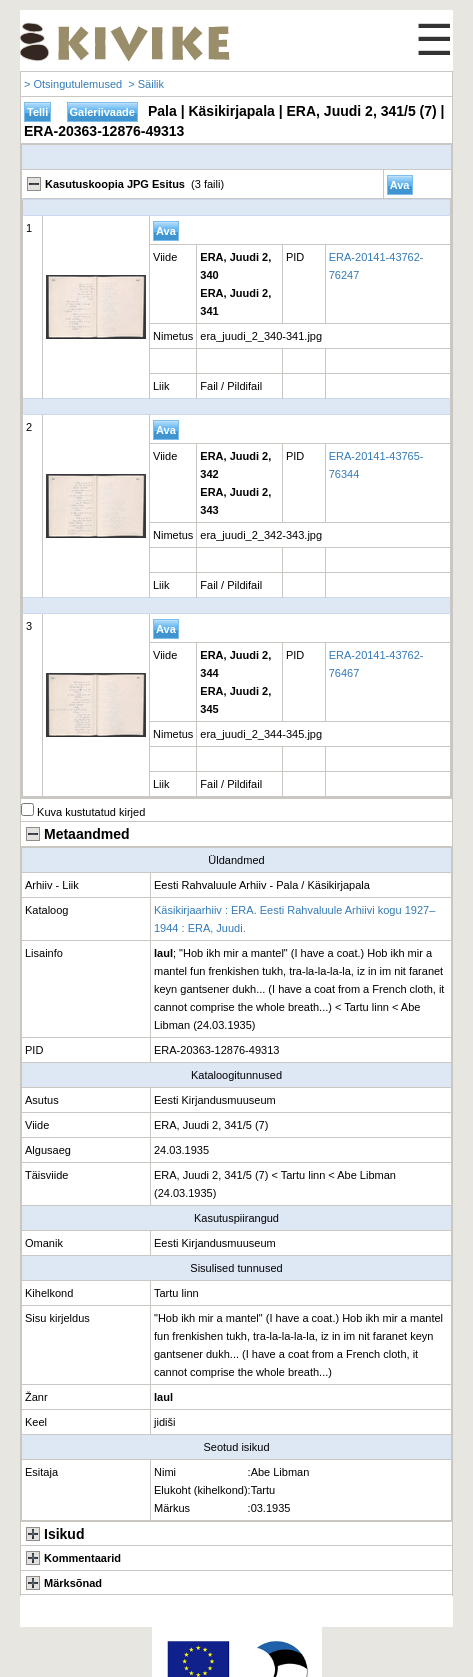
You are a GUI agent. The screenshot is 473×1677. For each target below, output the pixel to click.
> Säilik (146, 84)
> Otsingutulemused (73, 84)
